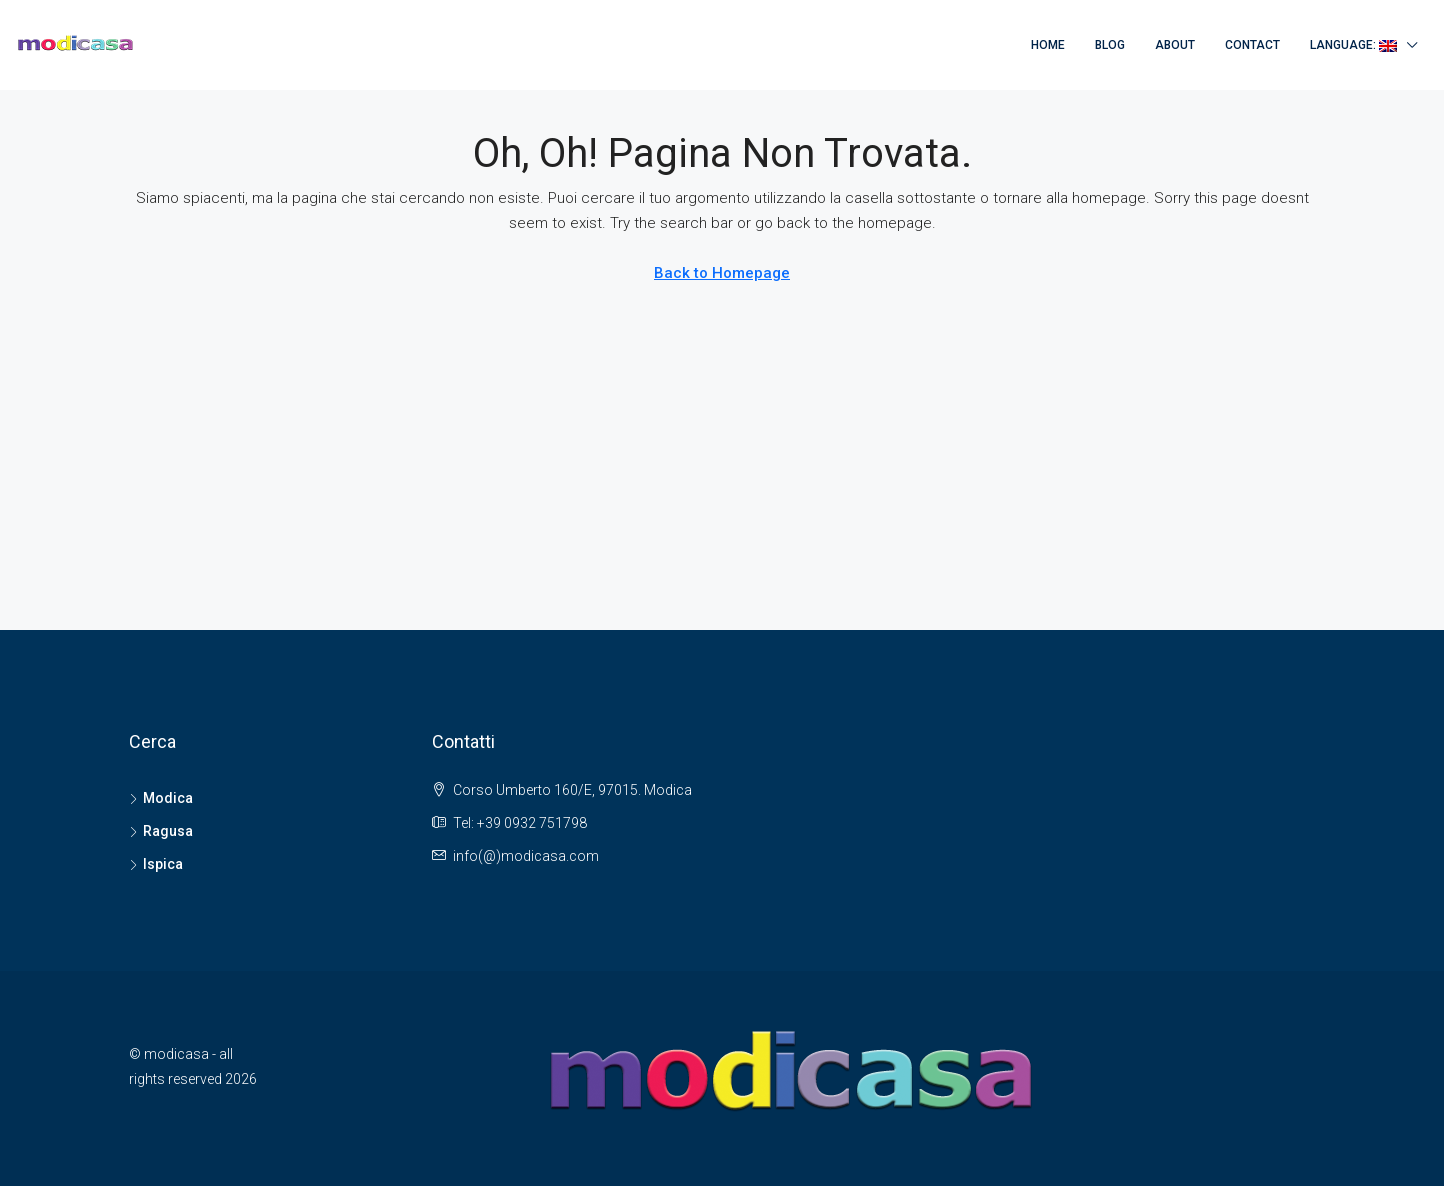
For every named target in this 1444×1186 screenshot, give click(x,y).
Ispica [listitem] (156, 864)
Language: (1353, 45)
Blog (1110, 45)
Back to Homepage (722, 273)
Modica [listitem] (161, 798)
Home (1048, 45)
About (1175, 45)
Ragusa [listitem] (161, 831)
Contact (1252, 45)
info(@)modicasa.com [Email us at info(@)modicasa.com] (526, 856)
